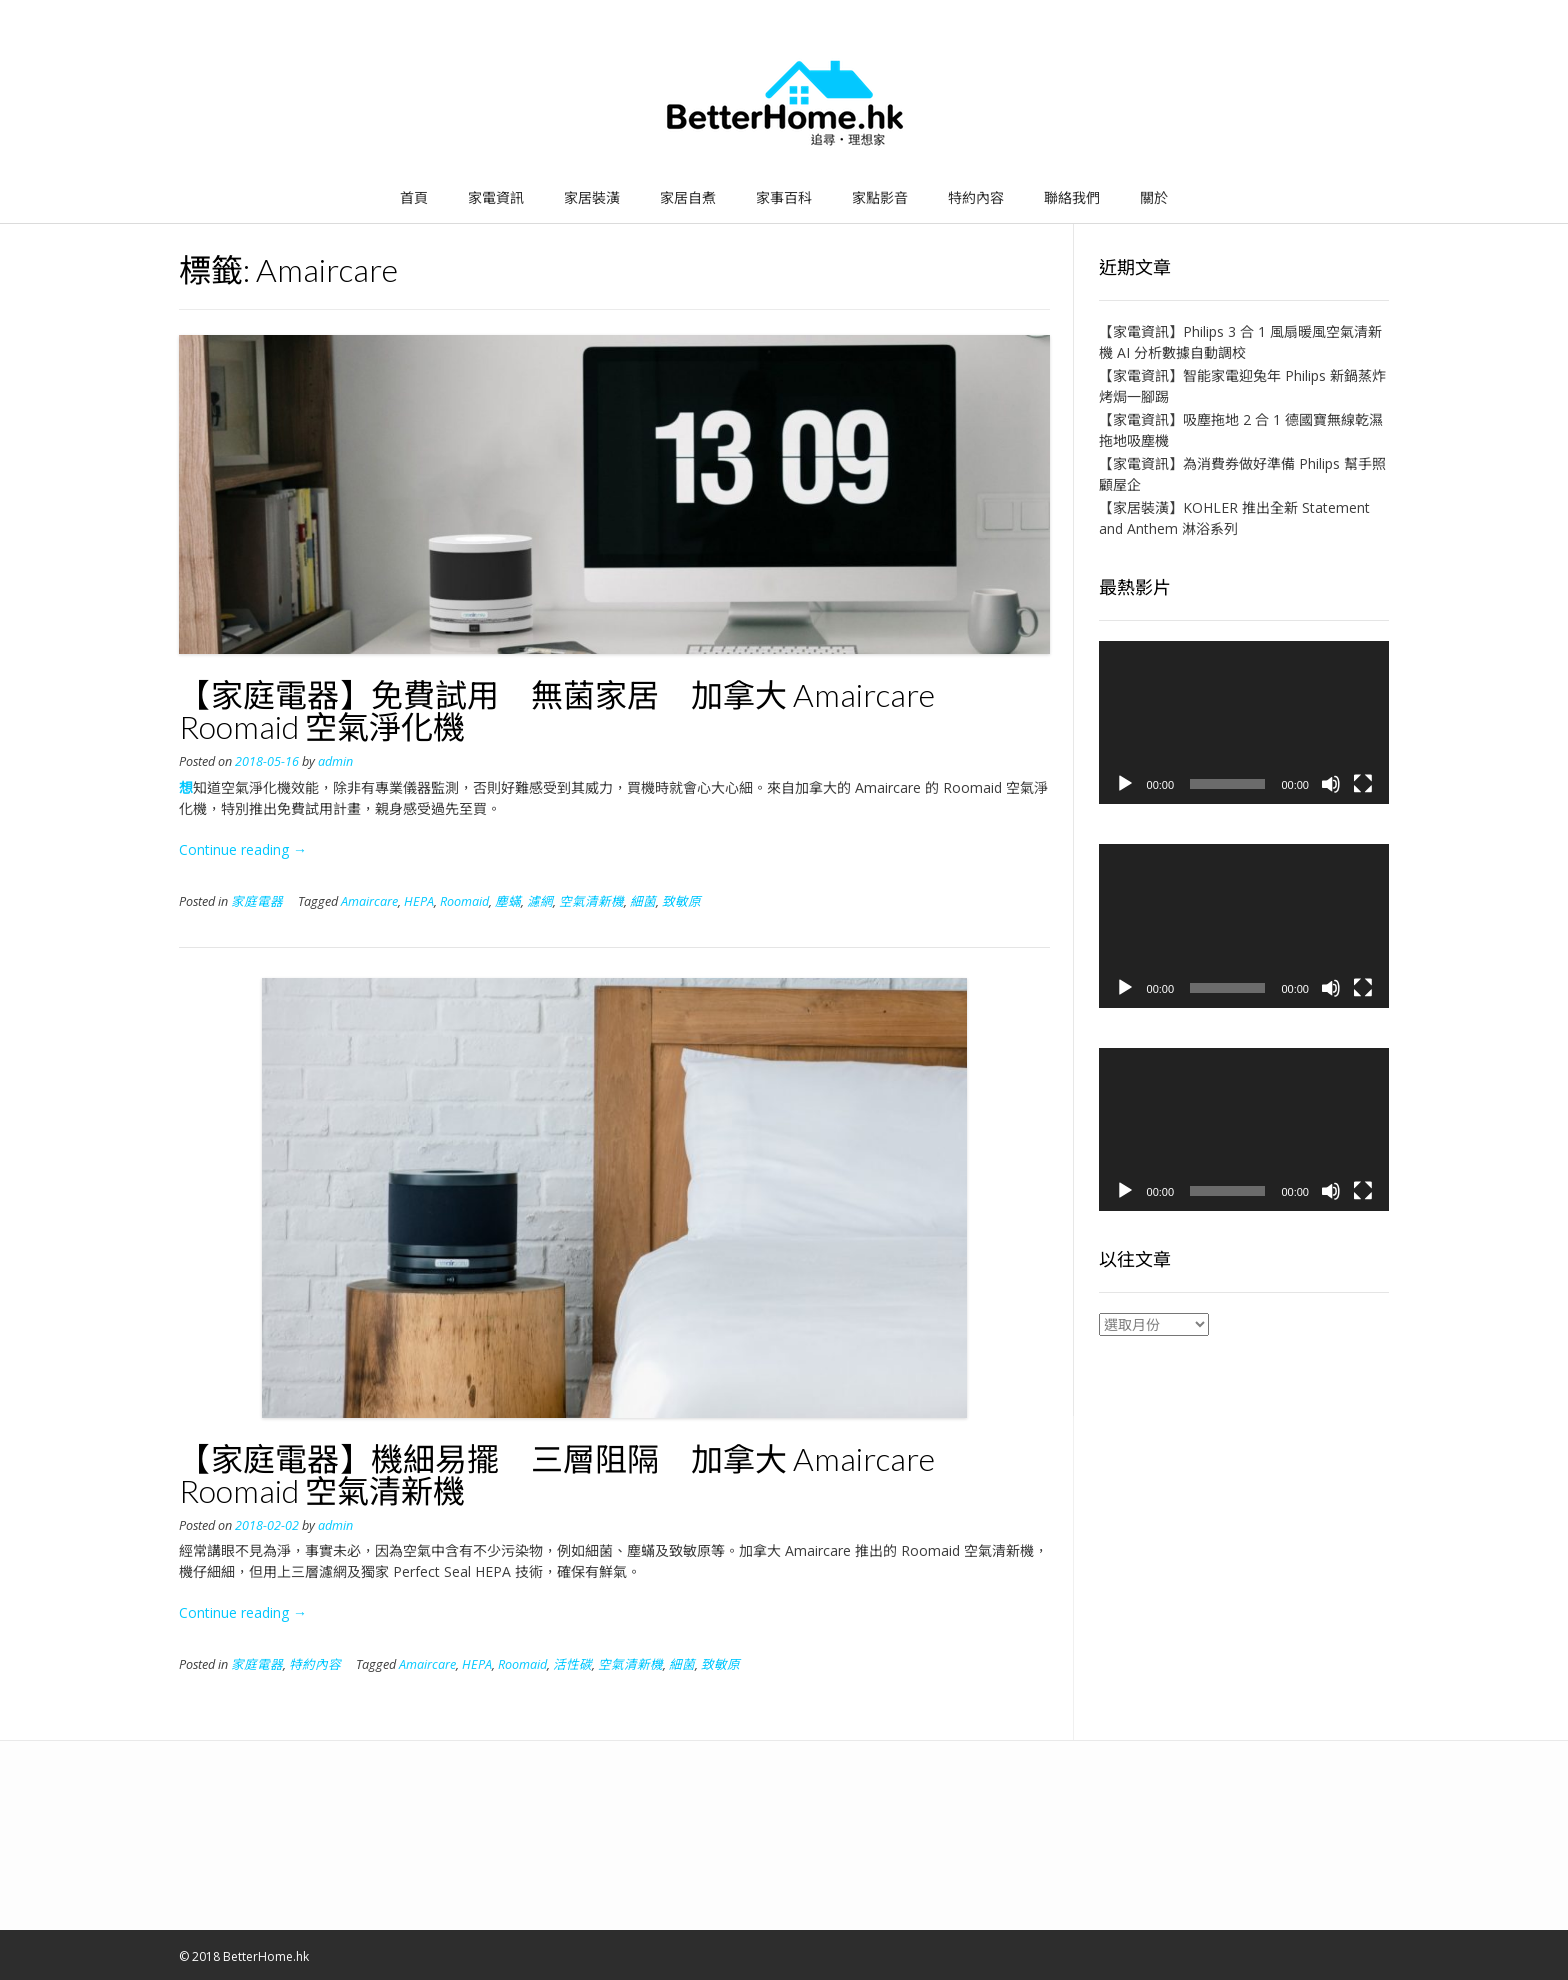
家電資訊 (496, 197)
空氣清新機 (591, 901)
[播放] (1125, 784)
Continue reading (243, 849)
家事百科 (784, 197)
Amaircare (369, 901)
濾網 (540, 901)
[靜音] (1331, 784)
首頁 (414, 197)
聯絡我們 (1072, 197)
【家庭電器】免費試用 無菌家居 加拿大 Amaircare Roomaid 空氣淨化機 (557, 710)
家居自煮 (688, 197)
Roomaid (464, 901)
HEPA (419, 901)
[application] (1244, 722)
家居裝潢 (592, 197)
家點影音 (880, 197)
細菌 (643, 901)
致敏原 (681, 901)
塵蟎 (508, 901)
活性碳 (572, 1664)
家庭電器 (257, 901)
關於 (1154, 197)
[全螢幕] (1363, 784)
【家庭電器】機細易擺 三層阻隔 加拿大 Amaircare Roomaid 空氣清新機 (557, 1474)
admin (335, 761)
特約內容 (976, 197)
